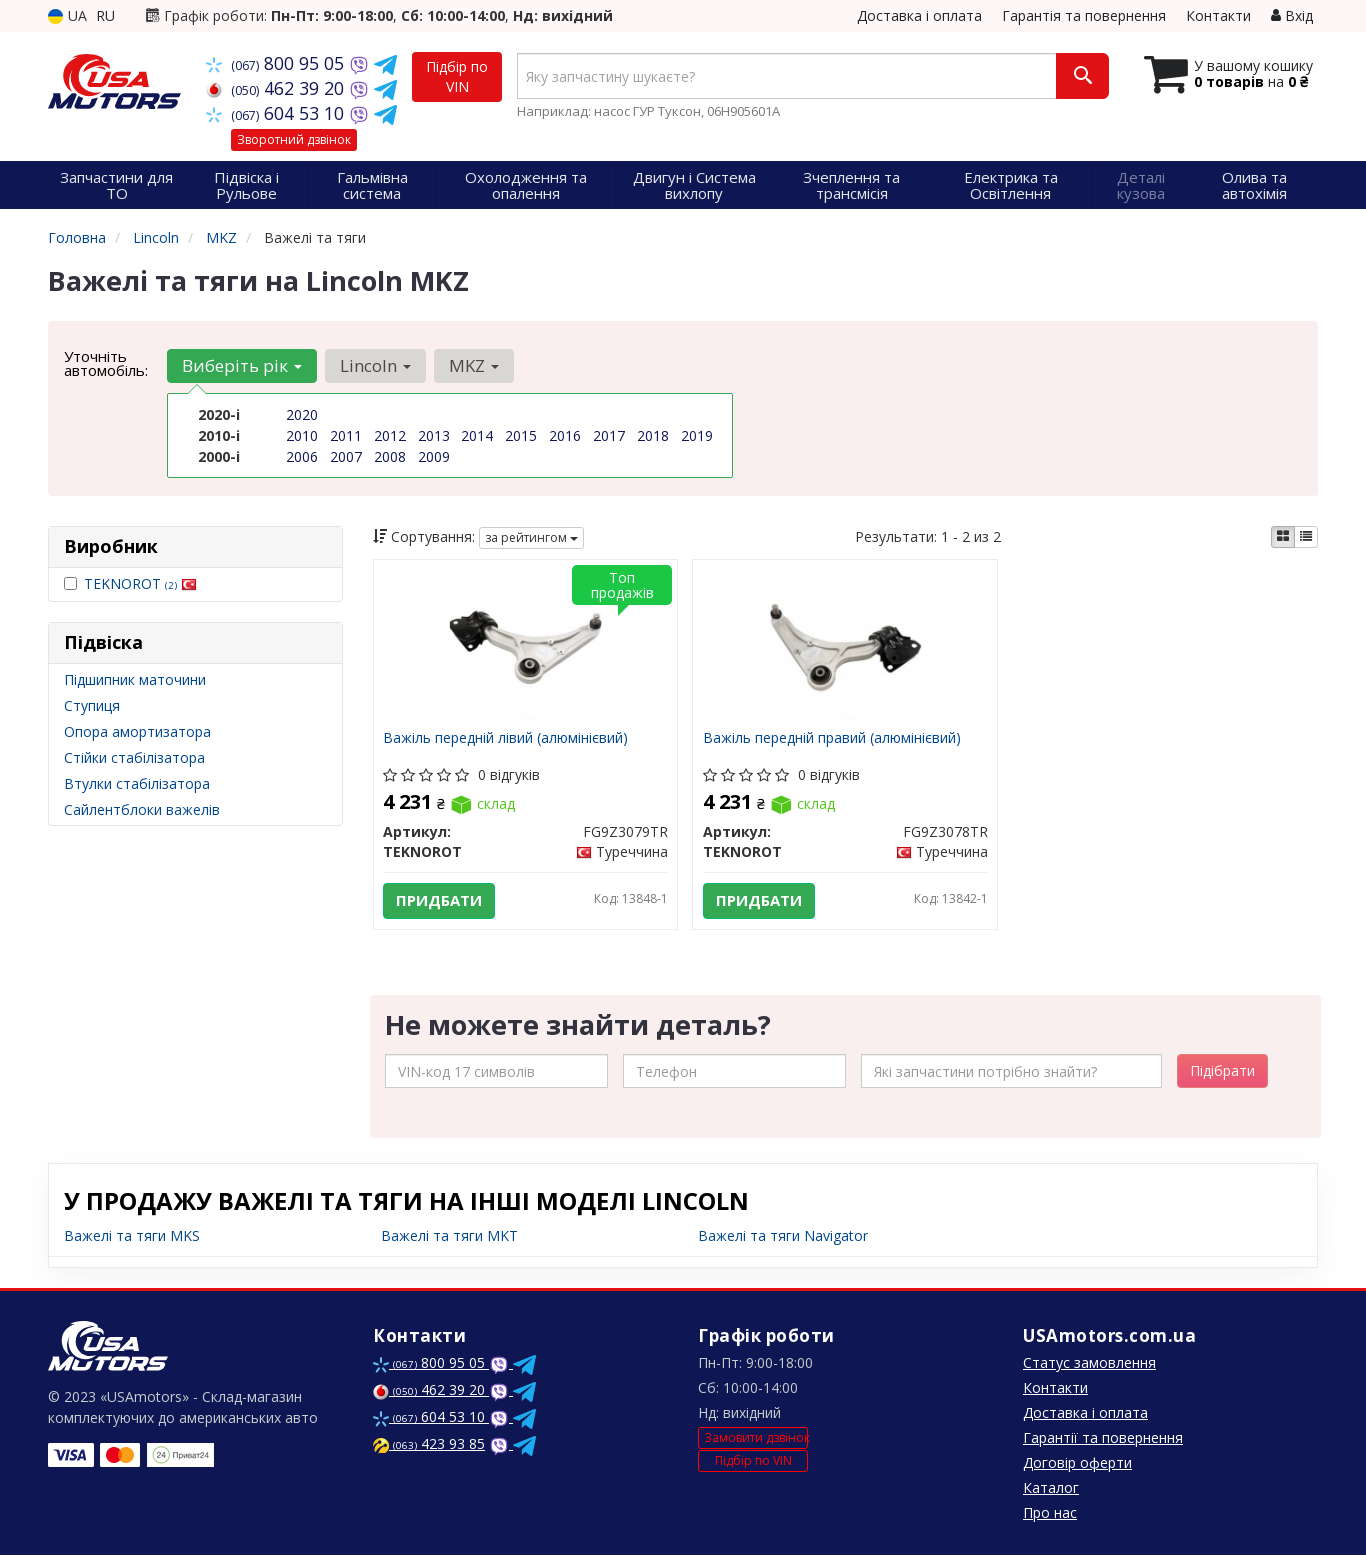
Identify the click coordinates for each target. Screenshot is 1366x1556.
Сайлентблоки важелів (142, 809)
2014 (477, 435)
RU (105, 15)
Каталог (1051, 1488)
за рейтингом (531, 537)
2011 (346, 435)
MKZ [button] (474, 365)
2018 (653, 435)
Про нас (1050, 1513)
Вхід (1292, 15)
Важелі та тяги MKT (449, 1236)
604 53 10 (277, 113)
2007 (346, 456)
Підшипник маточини (135, 679)
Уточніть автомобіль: (106, 363)
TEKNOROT (140, 583)
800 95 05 (277, 63)
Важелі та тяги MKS (132, 1236)
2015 (521, 435)
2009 (434, 456)
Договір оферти (1077, 1463)
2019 (697, 435)
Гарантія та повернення (1084, 15)
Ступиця (92, 705)
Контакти (1218, 15)
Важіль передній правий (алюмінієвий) (832, 738)
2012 (390, 435)
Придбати (440, 901)
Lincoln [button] (375, 365)
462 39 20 (277, 88)
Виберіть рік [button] (242, 365)
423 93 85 (429, 1444)
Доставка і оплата (919, 15)
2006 (302, 456)
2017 (609, 435)
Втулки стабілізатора (137, 783)
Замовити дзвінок (756, 1437)
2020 (302, 414)
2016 (565, 435)
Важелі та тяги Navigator (783, 1236)
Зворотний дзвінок (294, 139)
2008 (390, 456)
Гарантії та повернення (1103, 1438)
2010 (302, 435)
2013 (434, 435)
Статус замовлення (1089, 1363)
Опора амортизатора (137, 731)
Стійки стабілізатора (134, 757)
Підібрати (1222, 1071)
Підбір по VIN (457, 76)
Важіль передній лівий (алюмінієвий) (506, 738)
